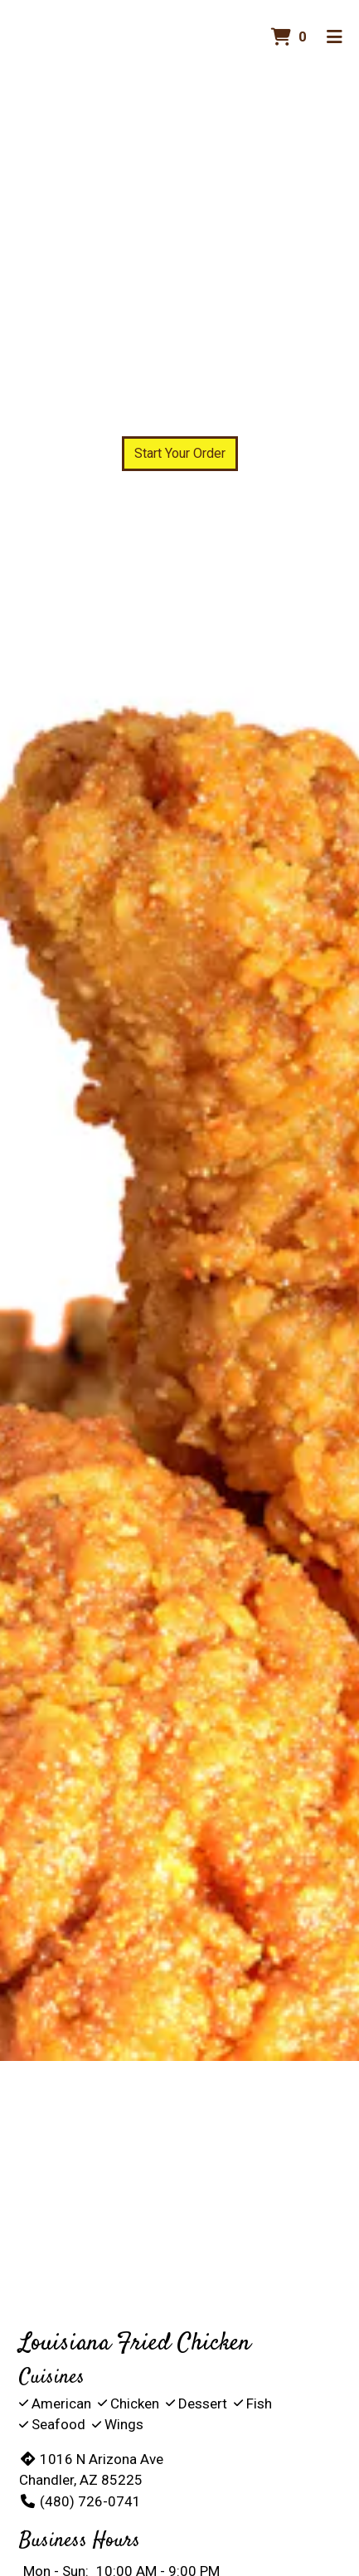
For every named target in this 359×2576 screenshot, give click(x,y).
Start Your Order (180, 453)
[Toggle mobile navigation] (334, 37)
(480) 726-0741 (80, 2501)
